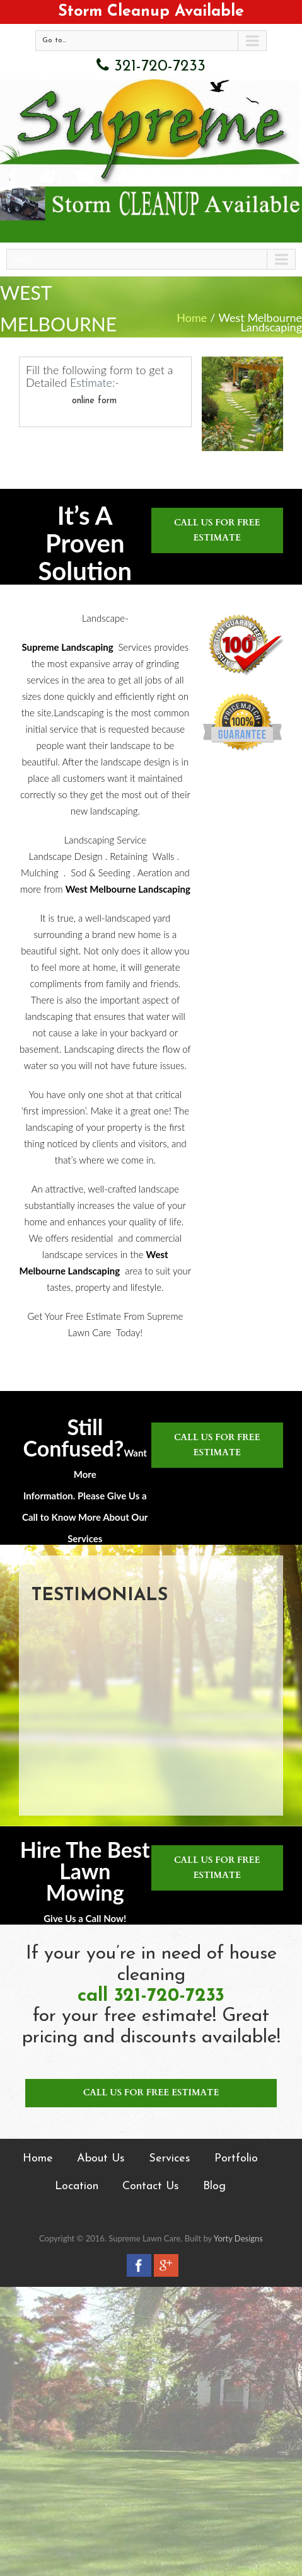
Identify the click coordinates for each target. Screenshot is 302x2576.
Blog (214, 2186)
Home (192, 317)
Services (169, 2159)
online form (94, 401)
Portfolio (236, 2159)
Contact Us (150, 2186)
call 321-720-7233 (151, 1996)
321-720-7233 (151, 65)
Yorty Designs (238, 2238)
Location (76, 2186)
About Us (101, 2159)
